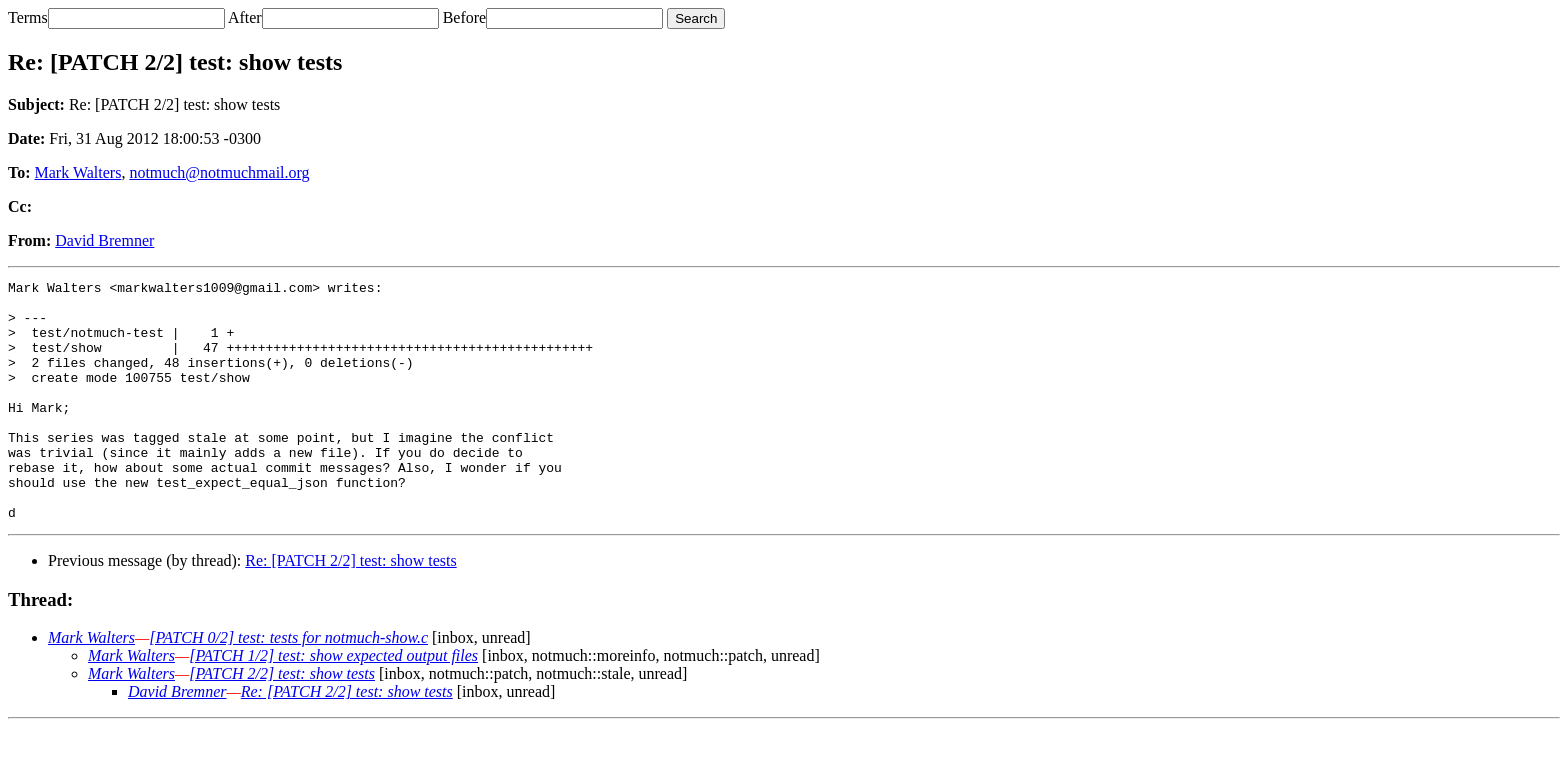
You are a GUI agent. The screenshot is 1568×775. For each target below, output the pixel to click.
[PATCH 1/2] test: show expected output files (333, 703)
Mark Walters (78, 172)
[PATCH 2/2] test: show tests (282, 721)
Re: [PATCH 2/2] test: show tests (350, 608)
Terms (28, 17)
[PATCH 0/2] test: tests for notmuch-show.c (288, 685)
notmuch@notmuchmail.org (219, 172)
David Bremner (104, 240)
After (245, 17)
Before (465, 17)
